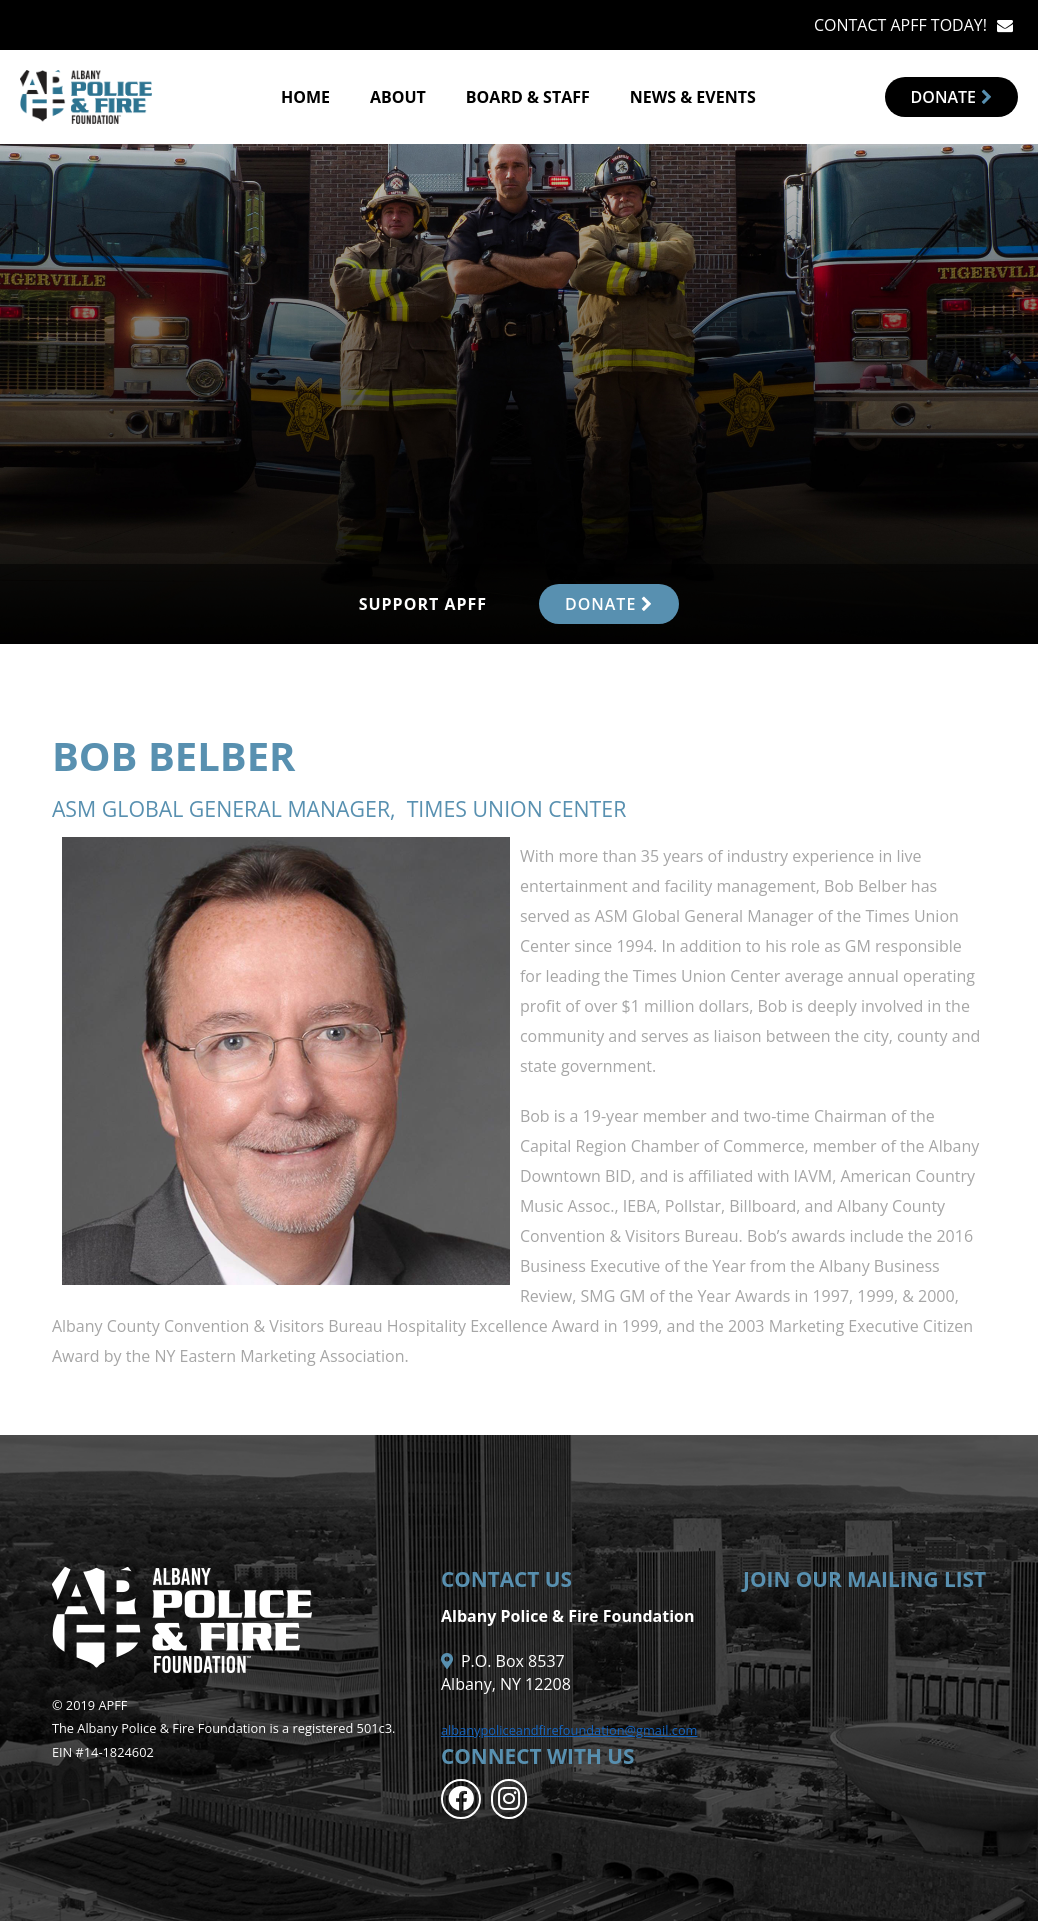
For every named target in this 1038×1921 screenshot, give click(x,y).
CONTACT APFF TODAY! (900, 25)
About (398, 97)
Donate (951, 97)
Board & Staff (528, 97)
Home (305, 97)
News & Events (693, 97)
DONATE (609, 604)
